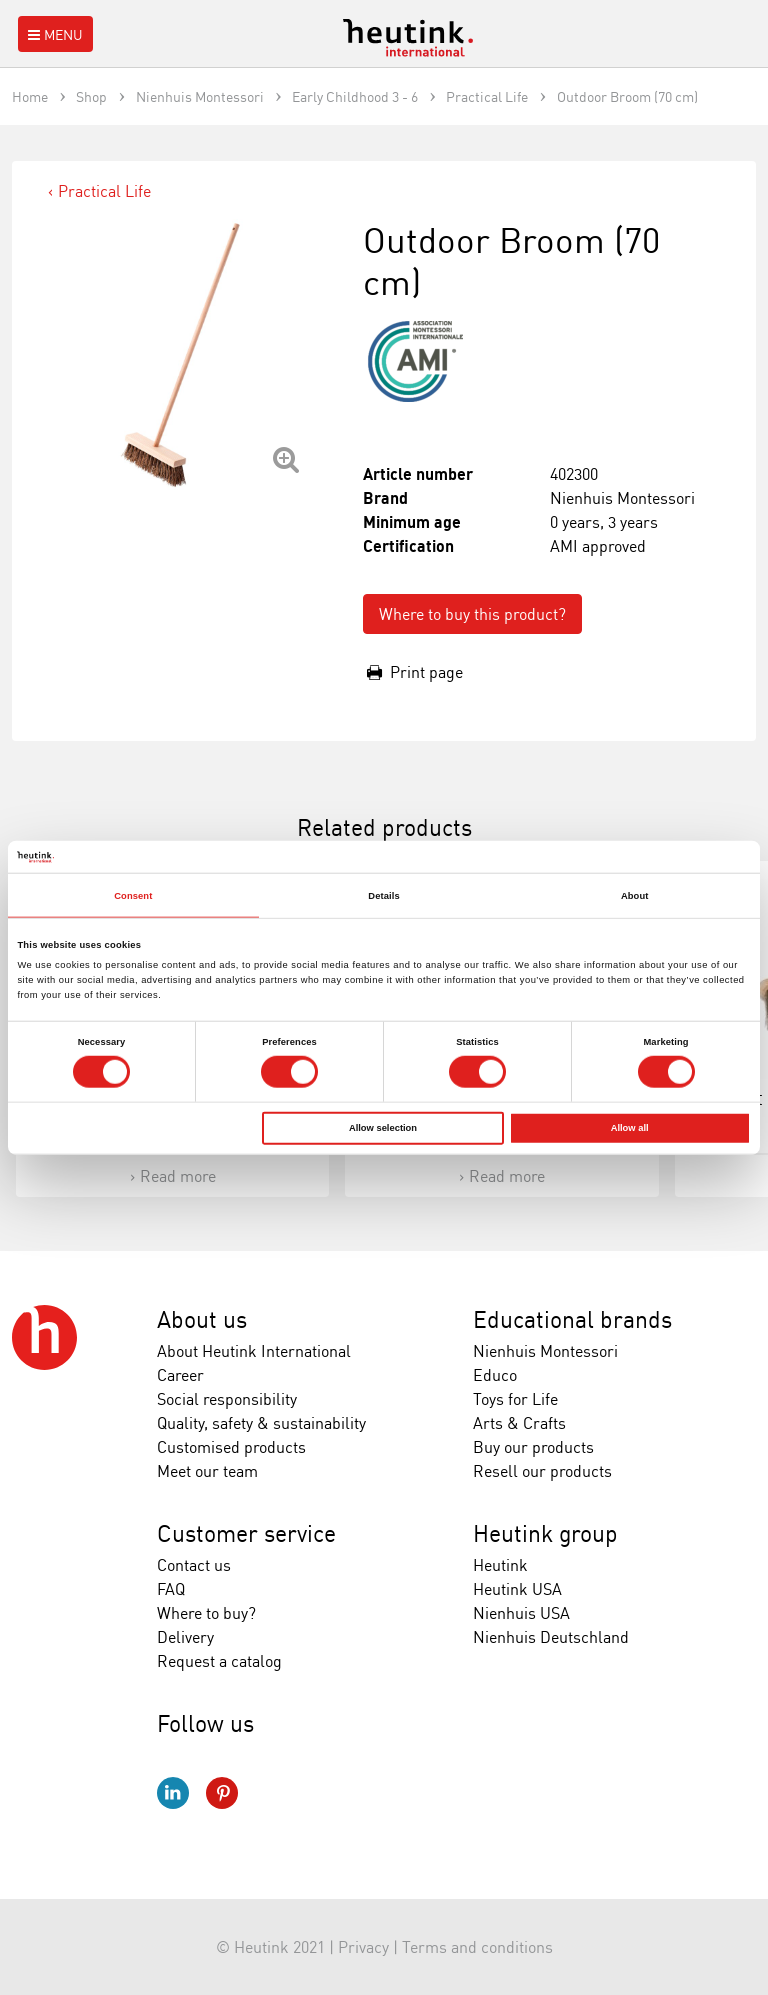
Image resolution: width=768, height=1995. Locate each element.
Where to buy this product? (472, 614)
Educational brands (572, 1319)
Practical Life (104, 191)
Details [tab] (383, 895)
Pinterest (222, 1793)
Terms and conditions (477, 1947)
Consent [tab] (133, 895)
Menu (53, 34)
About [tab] (635, 895)
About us (202, 1319)
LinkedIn (173, 1793)
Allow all (630, 1128)
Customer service (246, 1533)
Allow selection (383, 1128)
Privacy (363, 1947)
